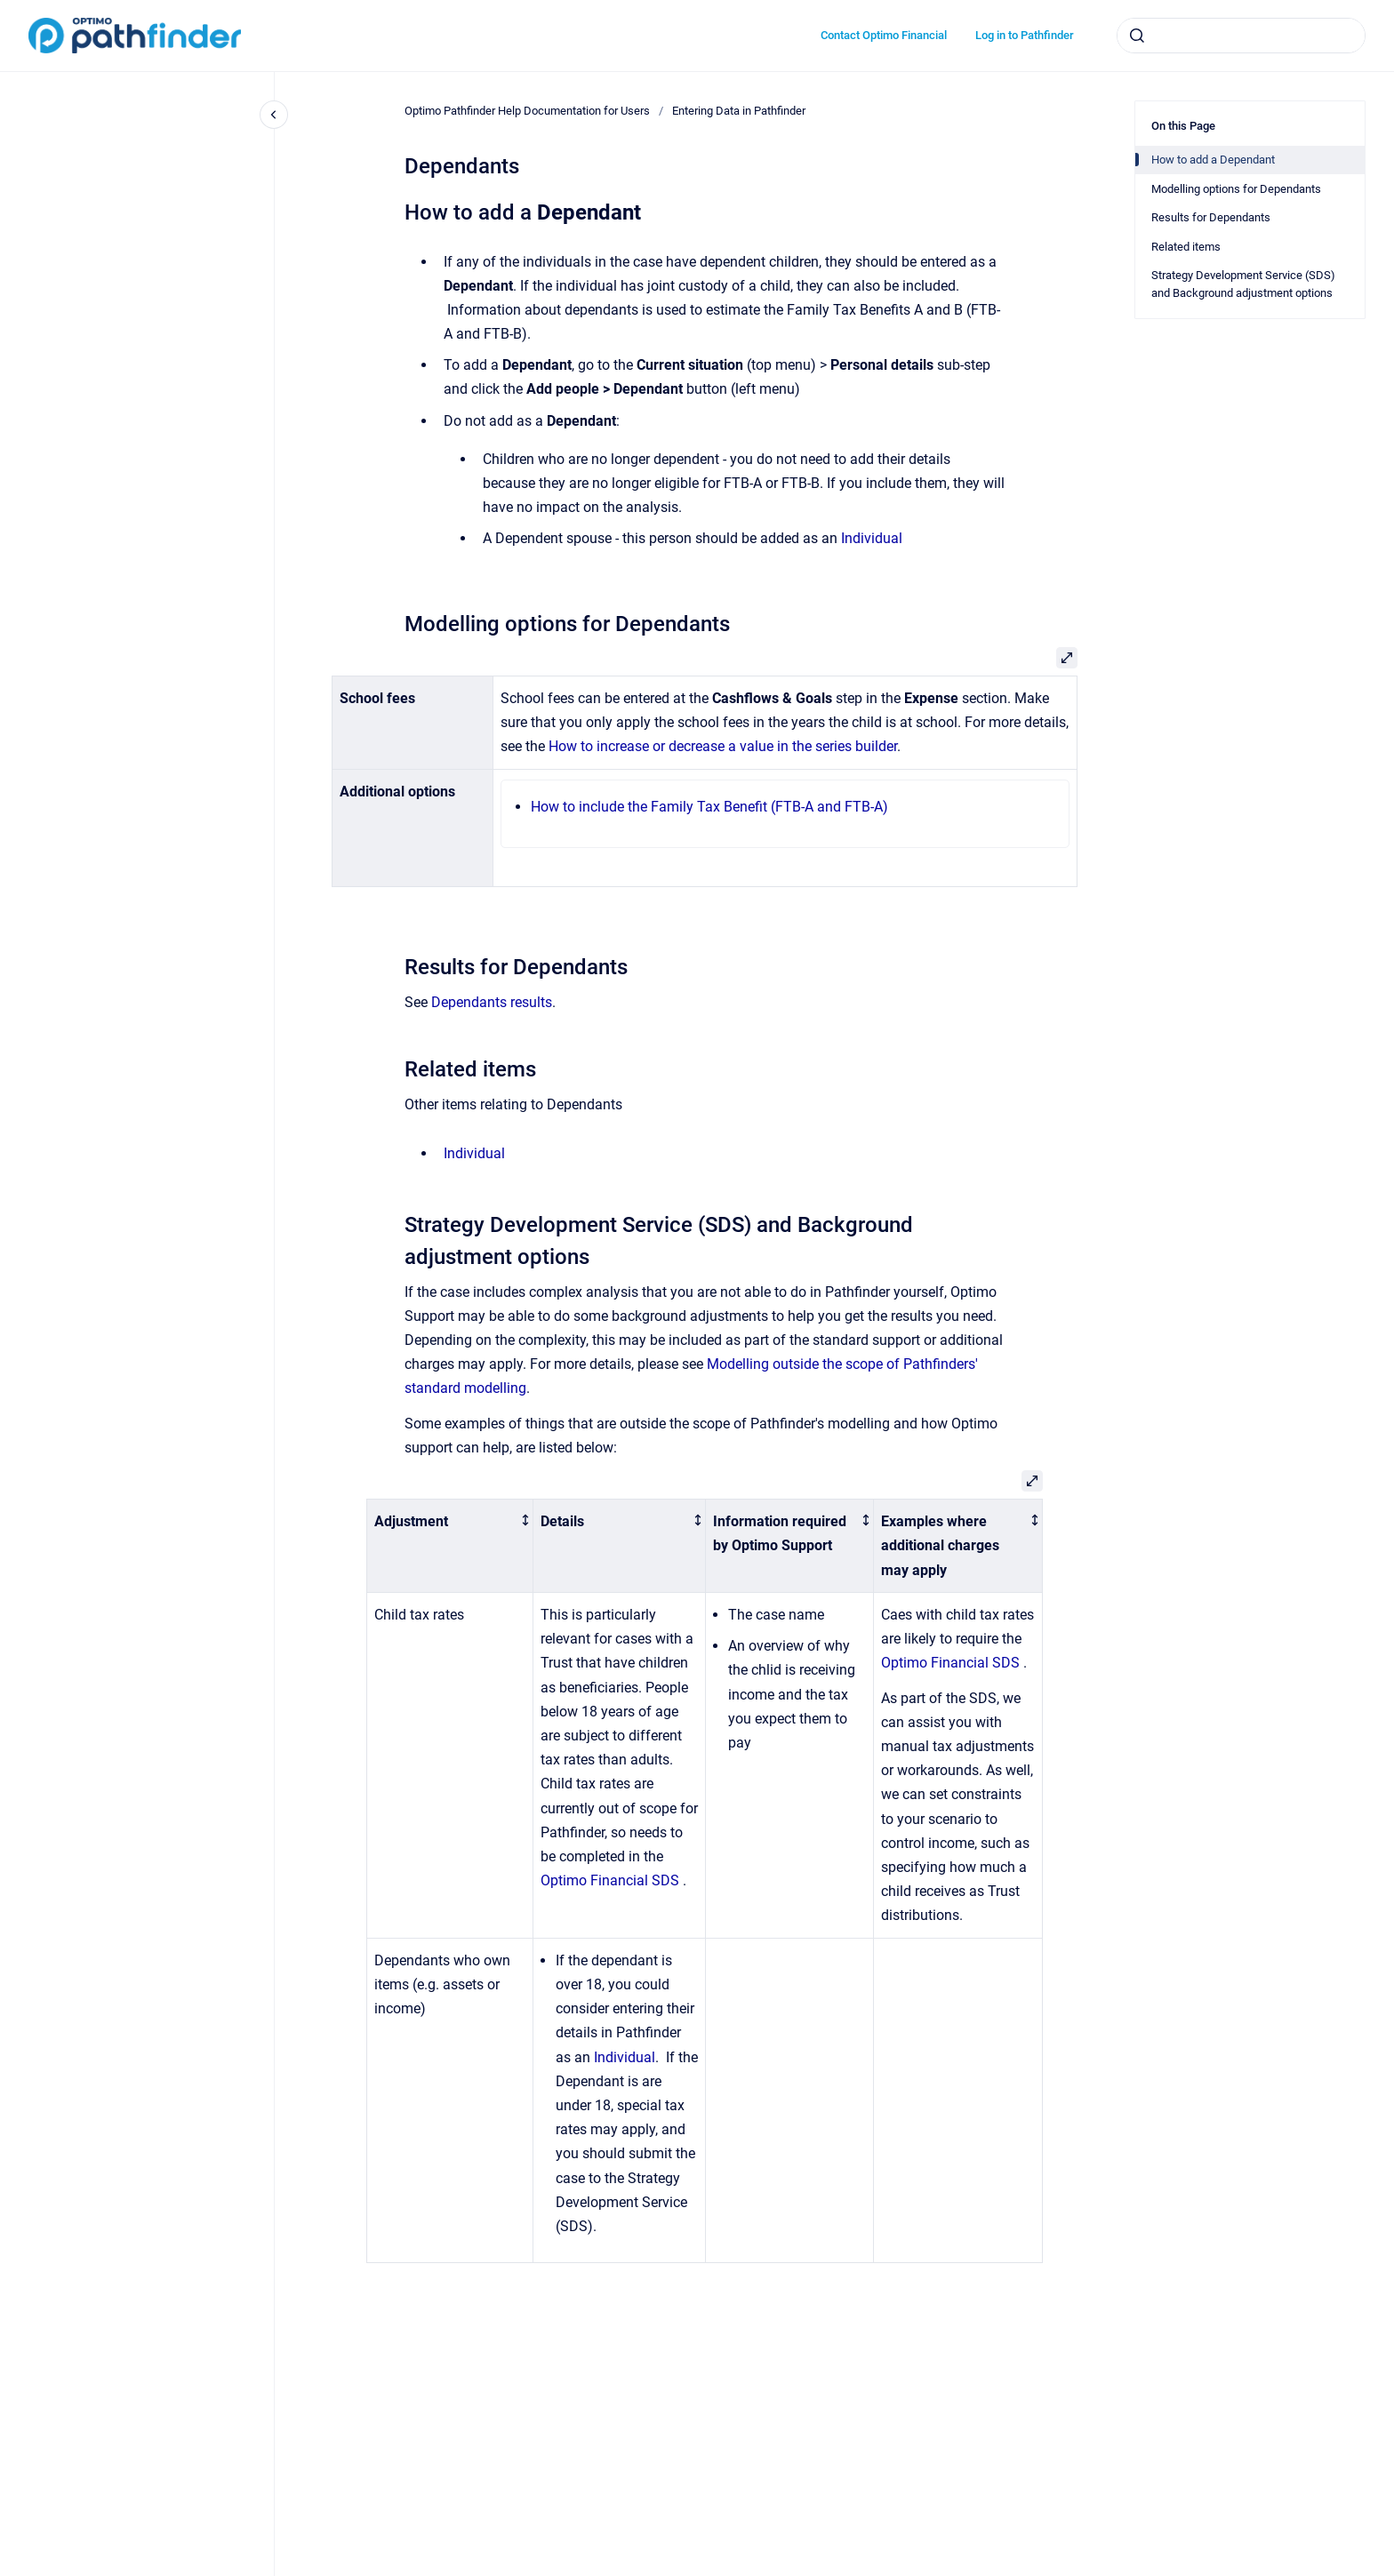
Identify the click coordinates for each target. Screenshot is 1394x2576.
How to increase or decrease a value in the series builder (723, 746)
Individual (871, 538)
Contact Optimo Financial (884, 35)
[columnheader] (450, 1545)
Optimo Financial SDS (610, 1880)
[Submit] (1137, 35)
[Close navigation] (274, 114)
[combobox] (1241, 35)
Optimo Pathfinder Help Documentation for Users (527, 110)
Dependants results (491, 1002)
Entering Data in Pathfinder (738, 110)
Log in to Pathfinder (1024, 35)
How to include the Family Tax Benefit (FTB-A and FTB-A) (709, 806)
